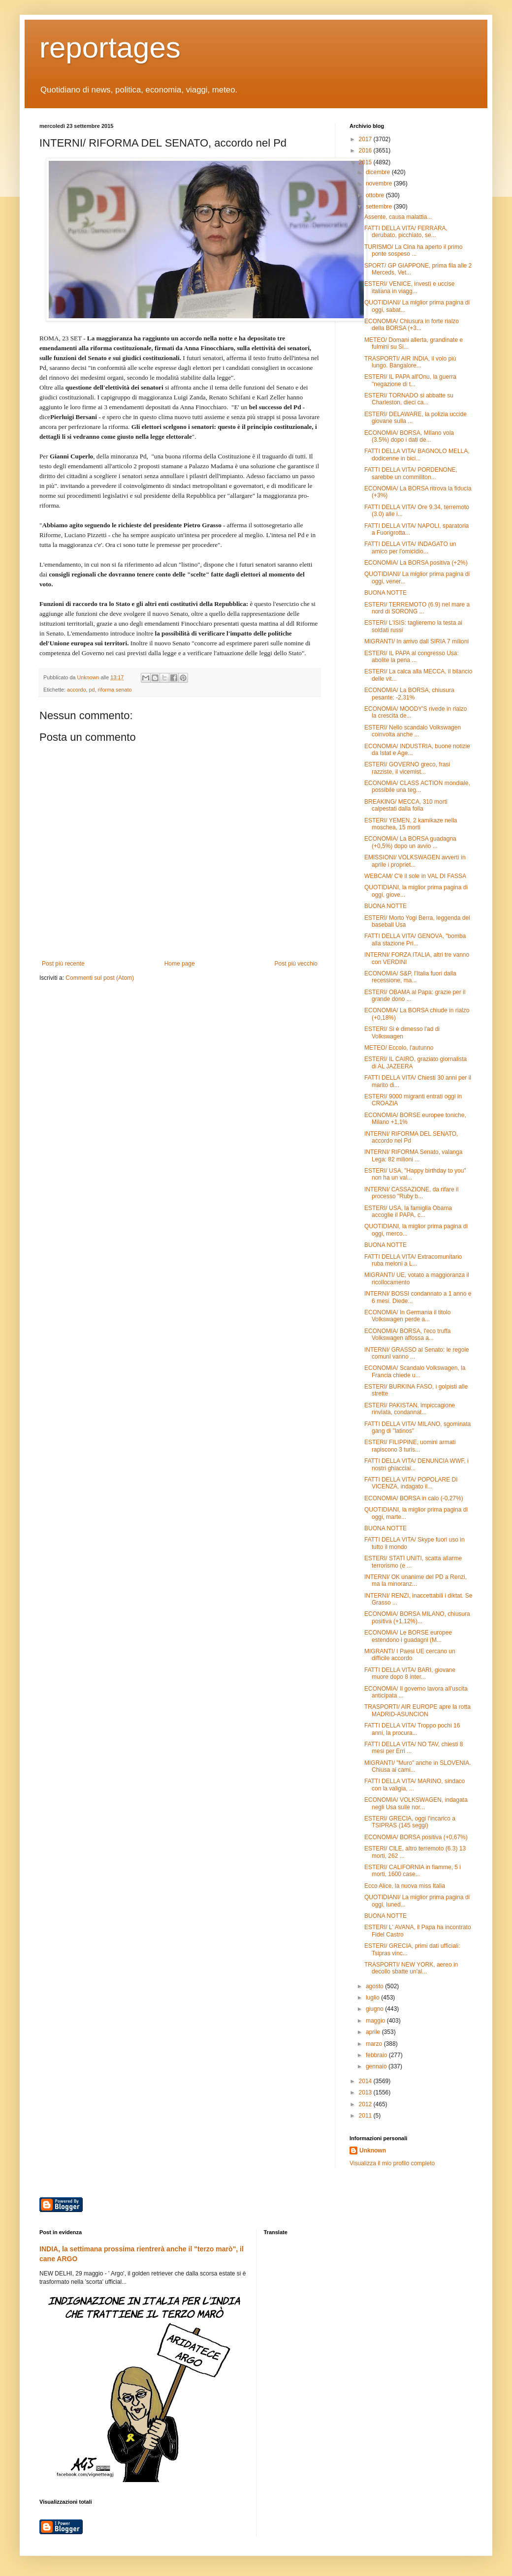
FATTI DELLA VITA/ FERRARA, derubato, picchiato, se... (406, 232)
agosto (375, 1986)
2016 (366, 150)
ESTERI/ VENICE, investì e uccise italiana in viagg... (409, 287)
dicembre (379, 172)
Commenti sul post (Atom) (99, 977)
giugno (375, 2008)
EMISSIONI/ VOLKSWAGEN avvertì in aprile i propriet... (415, 861)
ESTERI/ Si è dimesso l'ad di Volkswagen (402, 1032)
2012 (366, 2104)
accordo (76, 690)
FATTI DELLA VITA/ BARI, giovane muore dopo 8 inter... (409, 1673)
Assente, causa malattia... (398, 216)
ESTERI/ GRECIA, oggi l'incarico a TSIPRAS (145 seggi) (409, 1822)
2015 (366, 162)
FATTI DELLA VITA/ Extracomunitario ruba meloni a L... (413, 1260)
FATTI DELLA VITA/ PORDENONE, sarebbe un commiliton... (410, 473)
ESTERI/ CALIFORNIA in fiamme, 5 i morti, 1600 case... (412, 1871)
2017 (366, 139)
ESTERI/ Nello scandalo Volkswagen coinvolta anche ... (412, 731)
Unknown (372, 2150)
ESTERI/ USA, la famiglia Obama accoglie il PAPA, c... (408, 1211)
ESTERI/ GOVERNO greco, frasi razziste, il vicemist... (407, 768)
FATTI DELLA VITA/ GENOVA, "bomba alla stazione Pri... (415, 939)
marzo (375, 2043)
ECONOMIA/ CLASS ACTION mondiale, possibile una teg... (417, 786)
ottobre (376, 195)
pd (92, 690)
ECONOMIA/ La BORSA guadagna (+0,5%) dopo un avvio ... (410, 842)
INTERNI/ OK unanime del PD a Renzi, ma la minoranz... (415, 1580)
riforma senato (114, 690)
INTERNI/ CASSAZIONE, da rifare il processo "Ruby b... (411, 1193)
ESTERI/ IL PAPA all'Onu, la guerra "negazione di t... (410, 380)
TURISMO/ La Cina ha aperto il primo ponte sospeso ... (413, 250)
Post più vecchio (296, 963)
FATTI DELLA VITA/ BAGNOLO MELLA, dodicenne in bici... (417, 454)
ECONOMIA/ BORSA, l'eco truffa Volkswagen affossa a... (407, 1334)
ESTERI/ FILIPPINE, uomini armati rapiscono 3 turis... (409, 1446)
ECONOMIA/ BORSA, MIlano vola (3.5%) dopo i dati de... (409, 436)
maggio (376, 2020)
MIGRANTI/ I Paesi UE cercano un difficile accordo (409, 1655)
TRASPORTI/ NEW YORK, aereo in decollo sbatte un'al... (411, 1968)
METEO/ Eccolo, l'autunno (398, 1047)
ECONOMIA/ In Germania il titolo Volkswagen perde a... (407, 1316)
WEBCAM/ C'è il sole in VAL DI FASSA (415, 876)
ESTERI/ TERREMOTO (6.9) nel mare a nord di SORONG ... (417, 608)
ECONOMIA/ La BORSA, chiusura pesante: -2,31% (409, 693)
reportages (110, 47)
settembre (380, 206)
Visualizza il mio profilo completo (392, 2163)
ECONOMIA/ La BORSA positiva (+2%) (416, 562)
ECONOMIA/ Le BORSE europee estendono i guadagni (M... (408, 1636)
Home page (179, 963)
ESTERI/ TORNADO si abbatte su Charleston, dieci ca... (408, 399)
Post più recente (63, 963)
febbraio (377, 2055)
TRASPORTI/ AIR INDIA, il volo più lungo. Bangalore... (410, 362)
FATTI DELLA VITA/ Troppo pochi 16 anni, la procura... (412, 1729)
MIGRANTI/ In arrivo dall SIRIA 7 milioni (416, 641)
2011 (366, 2115)
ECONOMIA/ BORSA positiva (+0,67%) (416, 1837)
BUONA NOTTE (385, 592)
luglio (373, 1997)
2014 (366, 2081)
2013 (366, 2092)
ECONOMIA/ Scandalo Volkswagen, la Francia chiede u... (414, 1371)
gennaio (377, 2066)
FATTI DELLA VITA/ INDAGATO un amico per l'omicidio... (410, 547)
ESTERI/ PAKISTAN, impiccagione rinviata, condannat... (409, 1409)
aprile (374, 2032)
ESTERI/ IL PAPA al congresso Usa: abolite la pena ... (411, 657)
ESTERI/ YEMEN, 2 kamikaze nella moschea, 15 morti (410, 824)
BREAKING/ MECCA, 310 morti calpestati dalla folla (406, 805)
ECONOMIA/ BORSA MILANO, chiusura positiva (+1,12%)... (417, 1617)
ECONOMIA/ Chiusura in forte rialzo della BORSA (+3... (411, 325)
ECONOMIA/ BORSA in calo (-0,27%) (413, 1498)
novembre (380, 183)
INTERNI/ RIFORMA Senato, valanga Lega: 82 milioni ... (413, 1155)
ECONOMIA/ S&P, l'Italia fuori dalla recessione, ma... (410, 977)
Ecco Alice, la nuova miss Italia (404, 1885)
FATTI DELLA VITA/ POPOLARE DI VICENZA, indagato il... (411, 1483)
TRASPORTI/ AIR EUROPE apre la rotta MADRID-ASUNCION (417, 1710)
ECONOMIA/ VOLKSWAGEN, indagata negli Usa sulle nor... (416, 1803)
